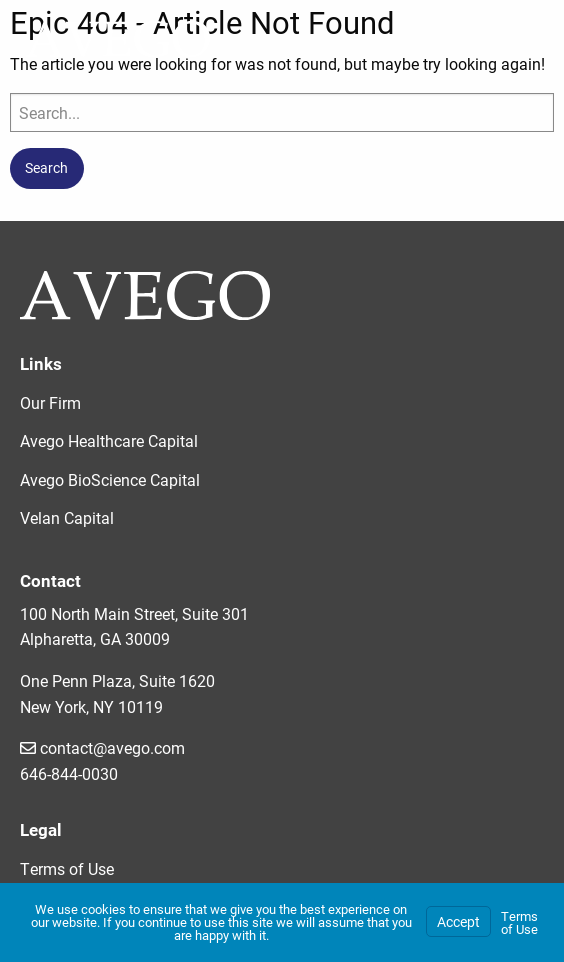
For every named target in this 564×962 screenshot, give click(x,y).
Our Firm (50, 402)
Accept (458, 921)
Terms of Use (67, 868)
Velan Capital (67, 517)
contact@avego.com (102, 747)
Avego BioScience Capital (110, 479)
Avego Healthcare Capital (109, 440)
